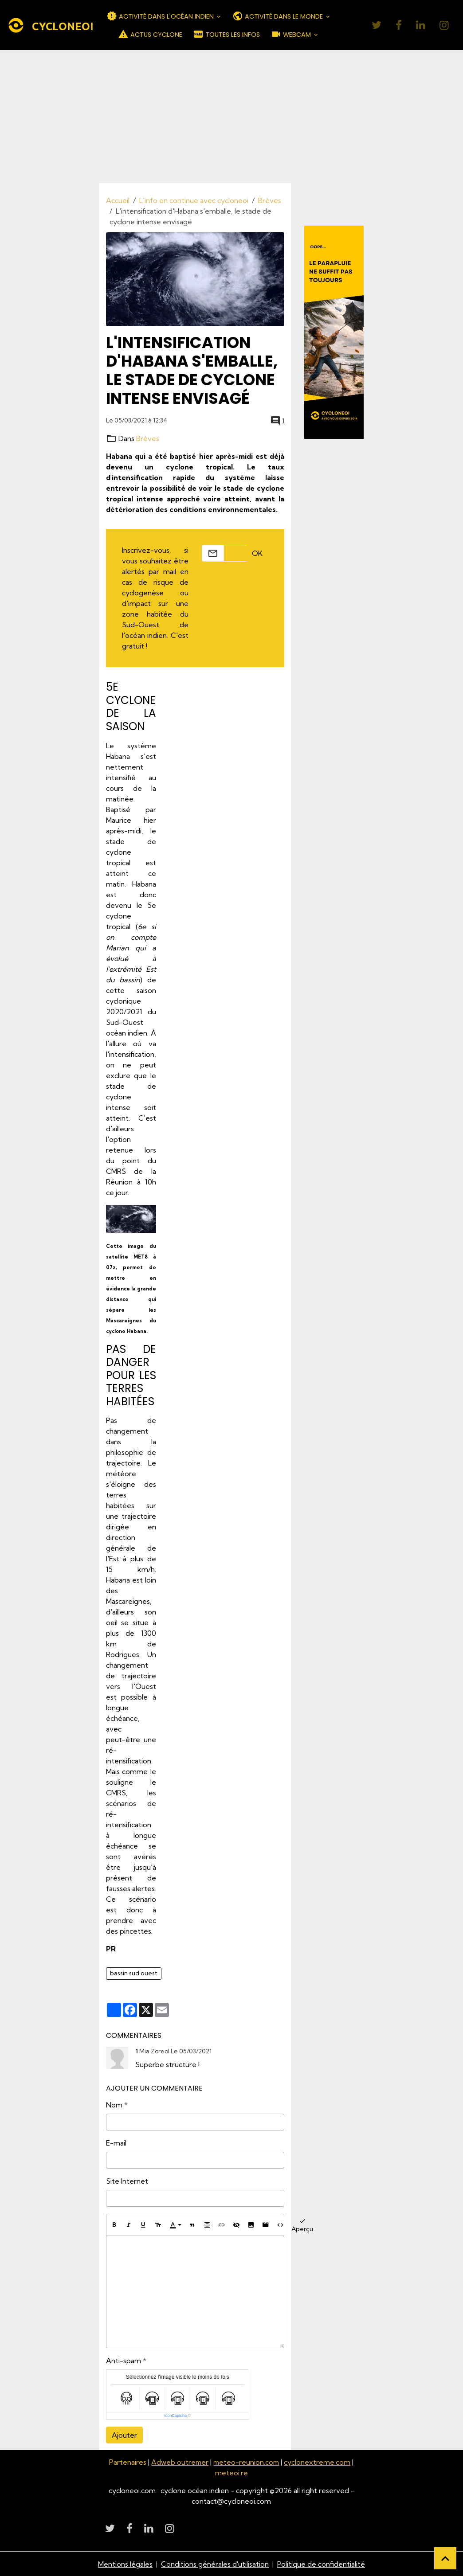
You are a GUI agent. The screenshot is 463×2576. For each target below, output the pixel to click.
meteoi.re (231, 2472)
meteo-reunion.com (246, 2461)
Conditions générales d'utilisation (215, 2563)
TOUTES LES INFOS (226, 34)
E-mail (116, 2142)
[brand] (43, 25)
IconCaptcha (175, 2415)
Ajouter (124, 2434)
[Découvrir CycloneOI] (334, 332)
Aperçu (302, 2224)
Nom (114, 2104)
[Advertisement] (231, 117)
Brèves (269, 200)
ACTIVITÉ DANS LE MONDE (278, 16)
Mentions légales (125, 2563)
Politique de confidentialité (321, 2563)
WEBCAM (292, 34)
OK (257, 553)
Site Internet (127, 2181)
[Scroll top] (445, 2558)
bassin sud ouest (133, 1973)
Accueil (117, 200)
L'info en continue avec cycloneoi (193, 200)
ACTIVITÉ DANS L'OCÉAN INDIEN (161, 16)
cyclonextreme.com (318, 2461)
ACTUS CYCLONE (150, 34)
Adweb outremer (179, 2461)
